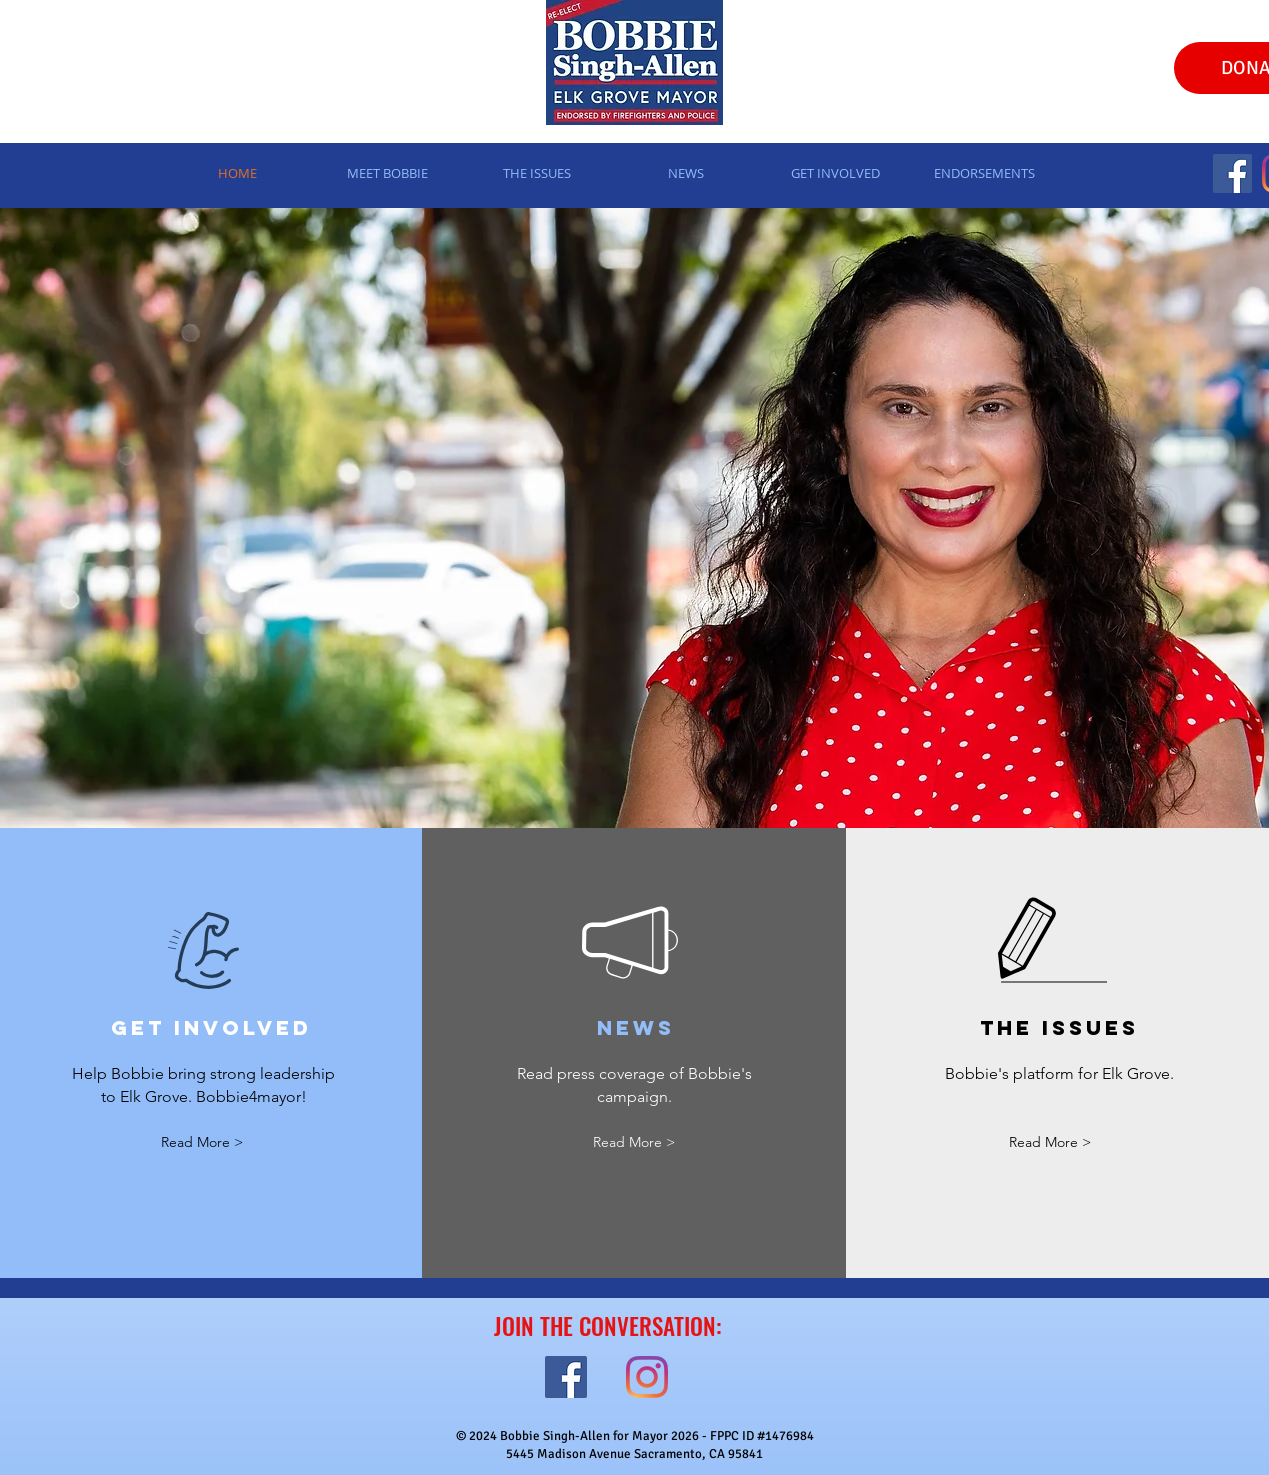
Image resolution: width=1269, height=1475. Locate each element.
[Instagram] (647, 1377)
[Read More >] (202, 1143)
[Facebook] (1232, 173)
